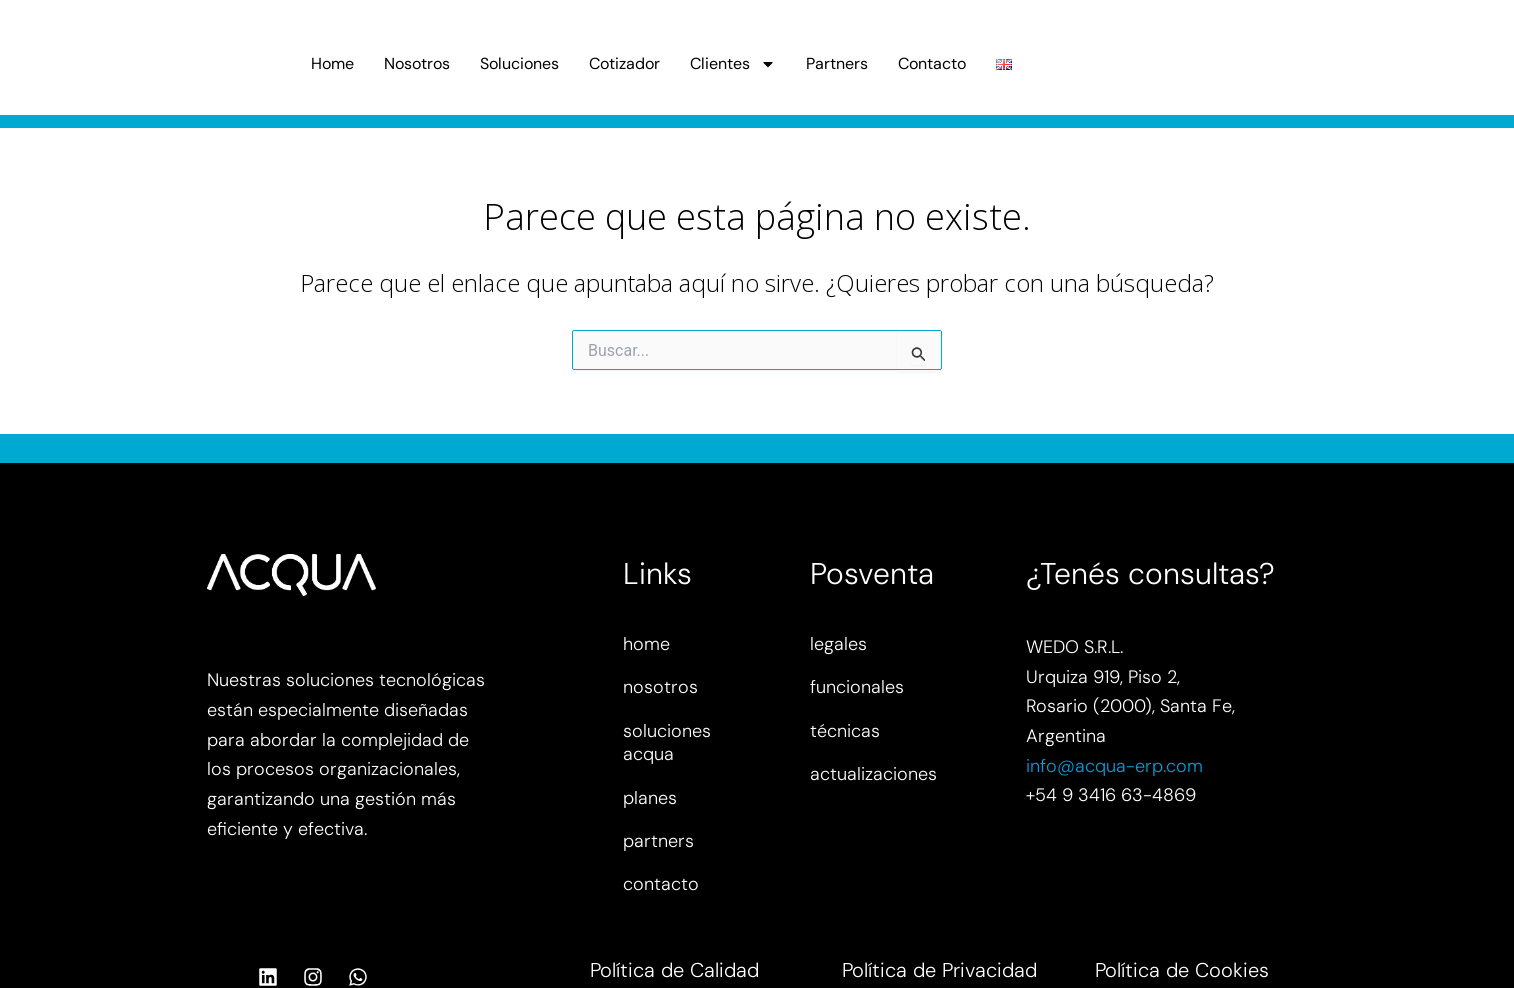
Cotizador (624, 63)
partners (658, 841)
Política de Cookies (1182, 970)
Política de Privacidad (939, 970)
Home (332, 63)
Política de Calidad (674, 970)
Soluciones (519, 63)
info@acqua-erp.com (1114, 766)
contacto (661, 884)
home (646, 644)
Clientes (733, 64)
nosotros (660, 687)
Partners (837, 63)
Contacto (932, 63)
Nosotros (417, 63)
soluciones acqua (667, 742)
